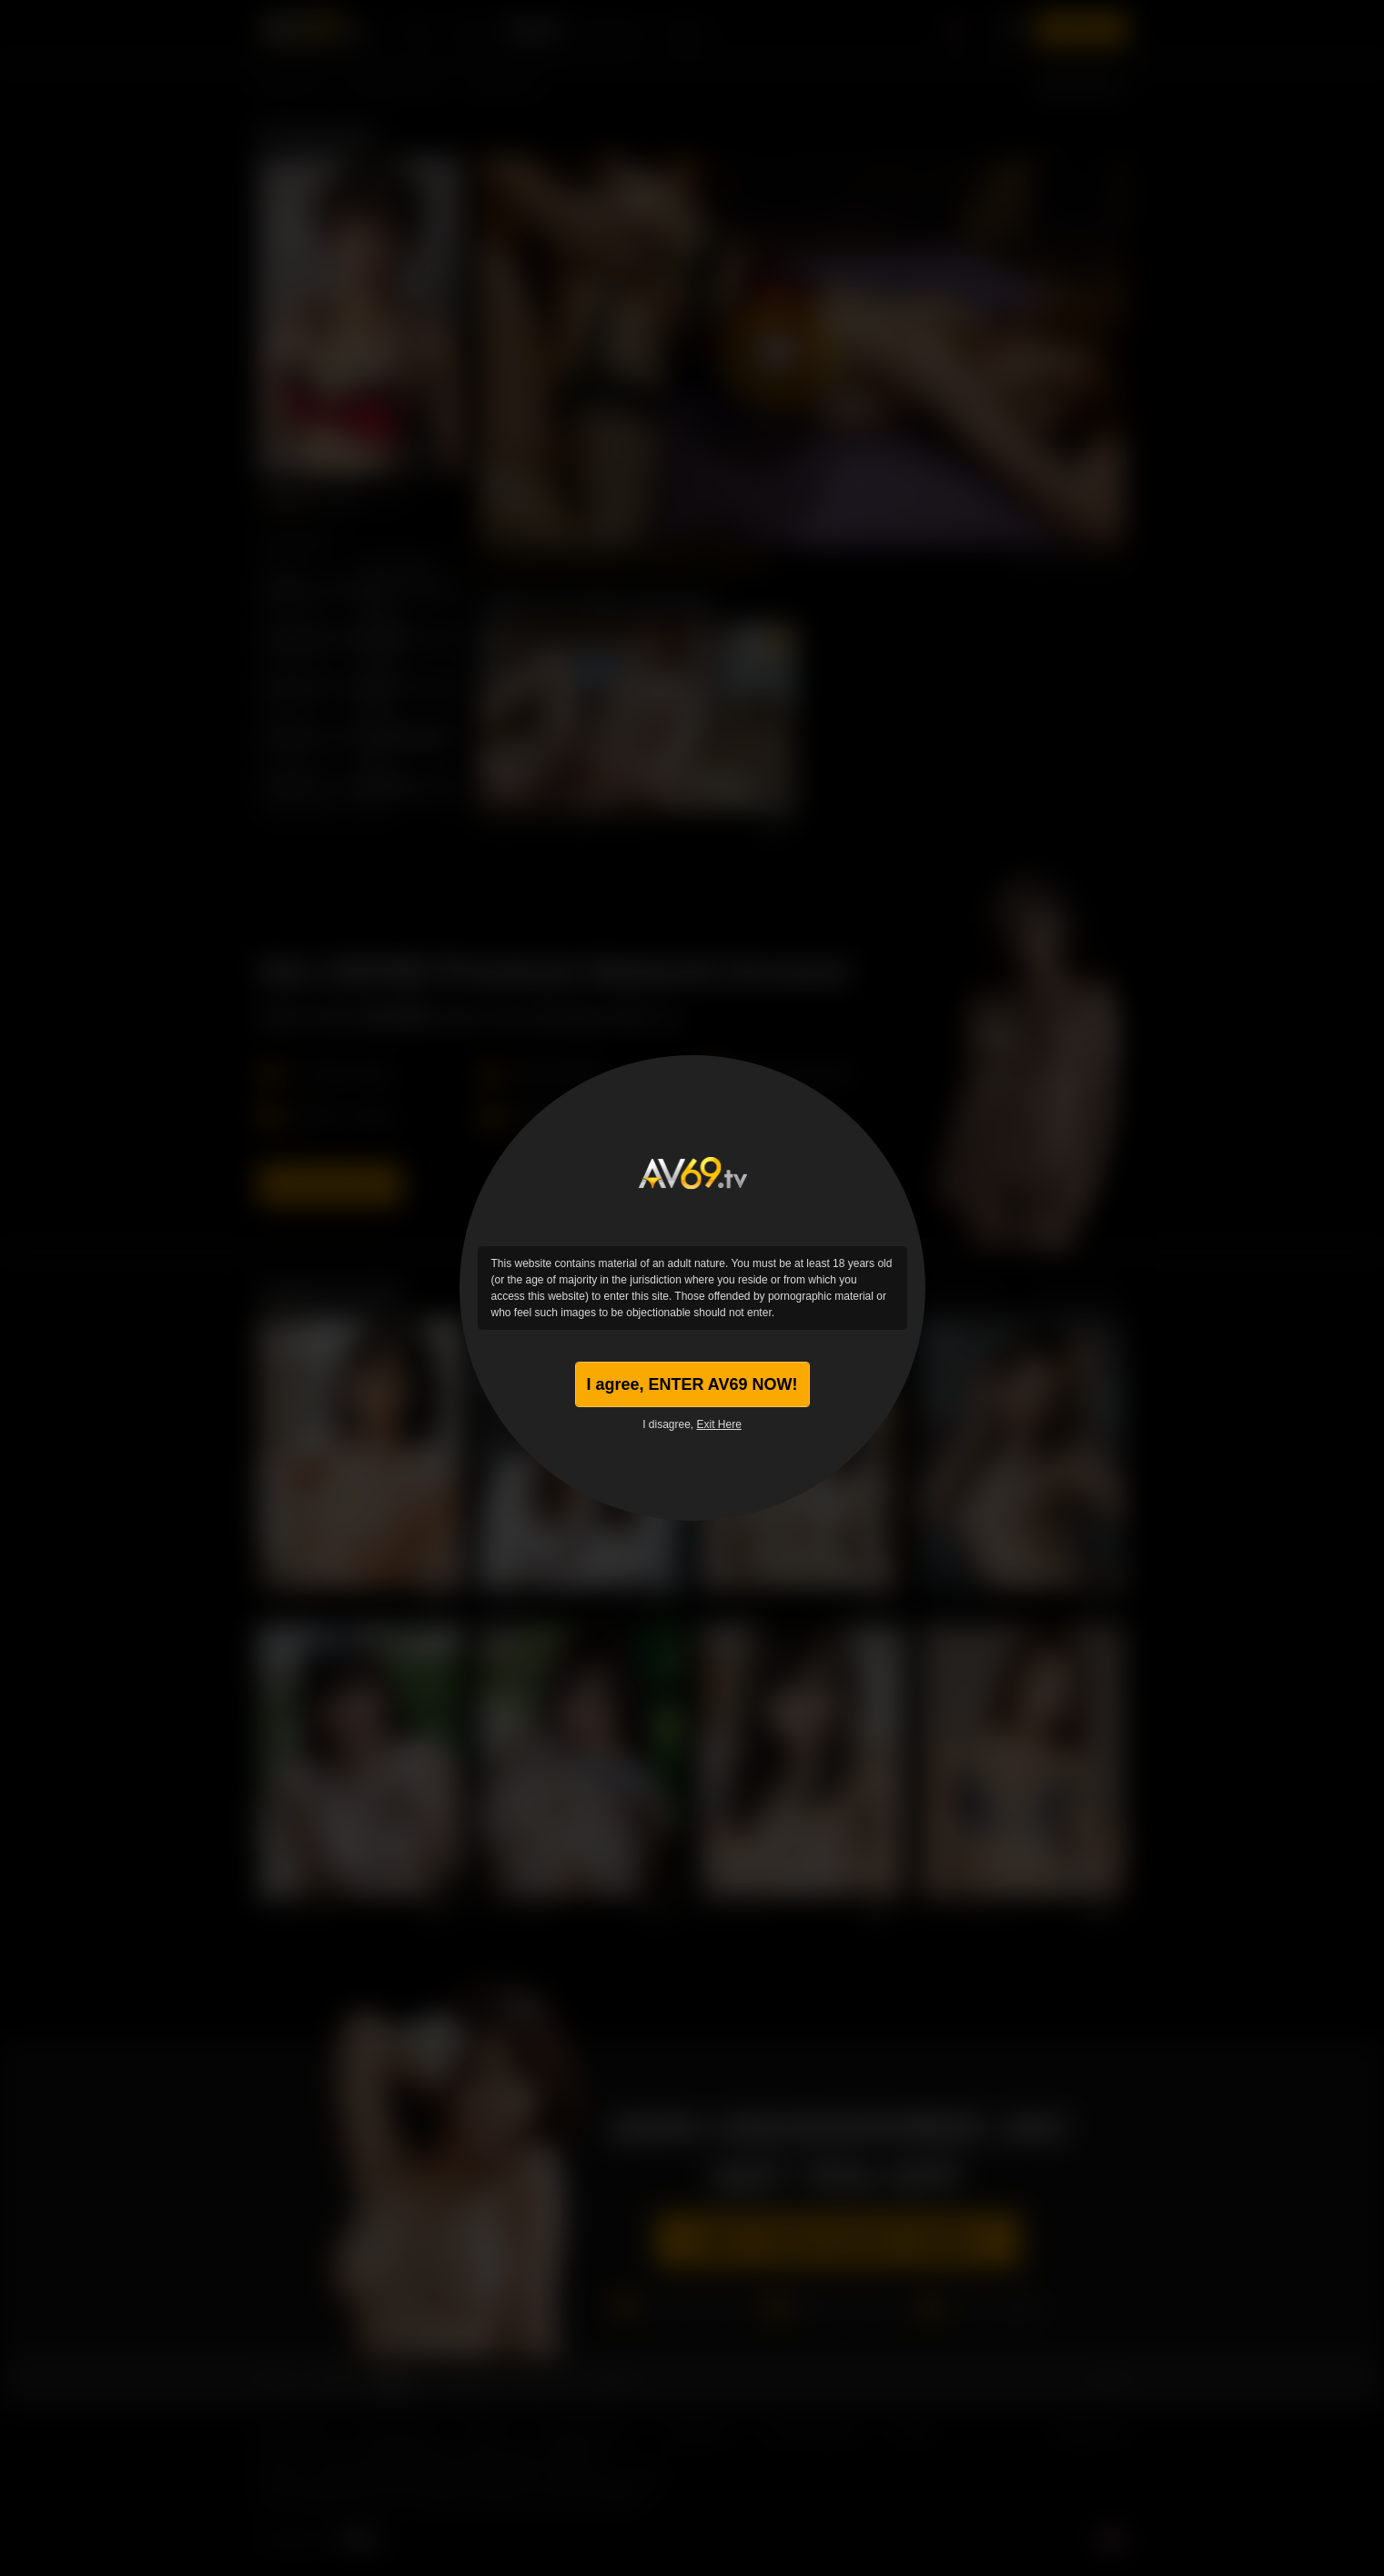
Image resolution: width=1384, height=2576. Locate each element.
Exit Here (719, 1424)
